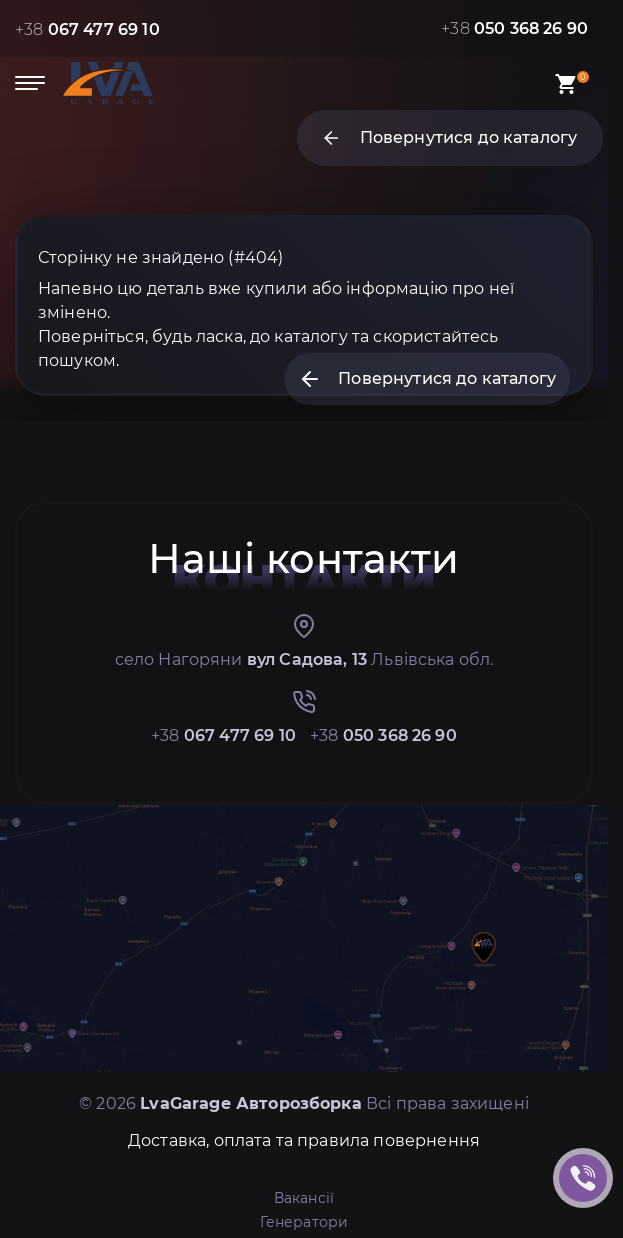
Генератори (304, 1222)
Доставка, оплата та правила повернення (304, 1140)
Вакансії (304, 1198)
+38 (87, 29)
